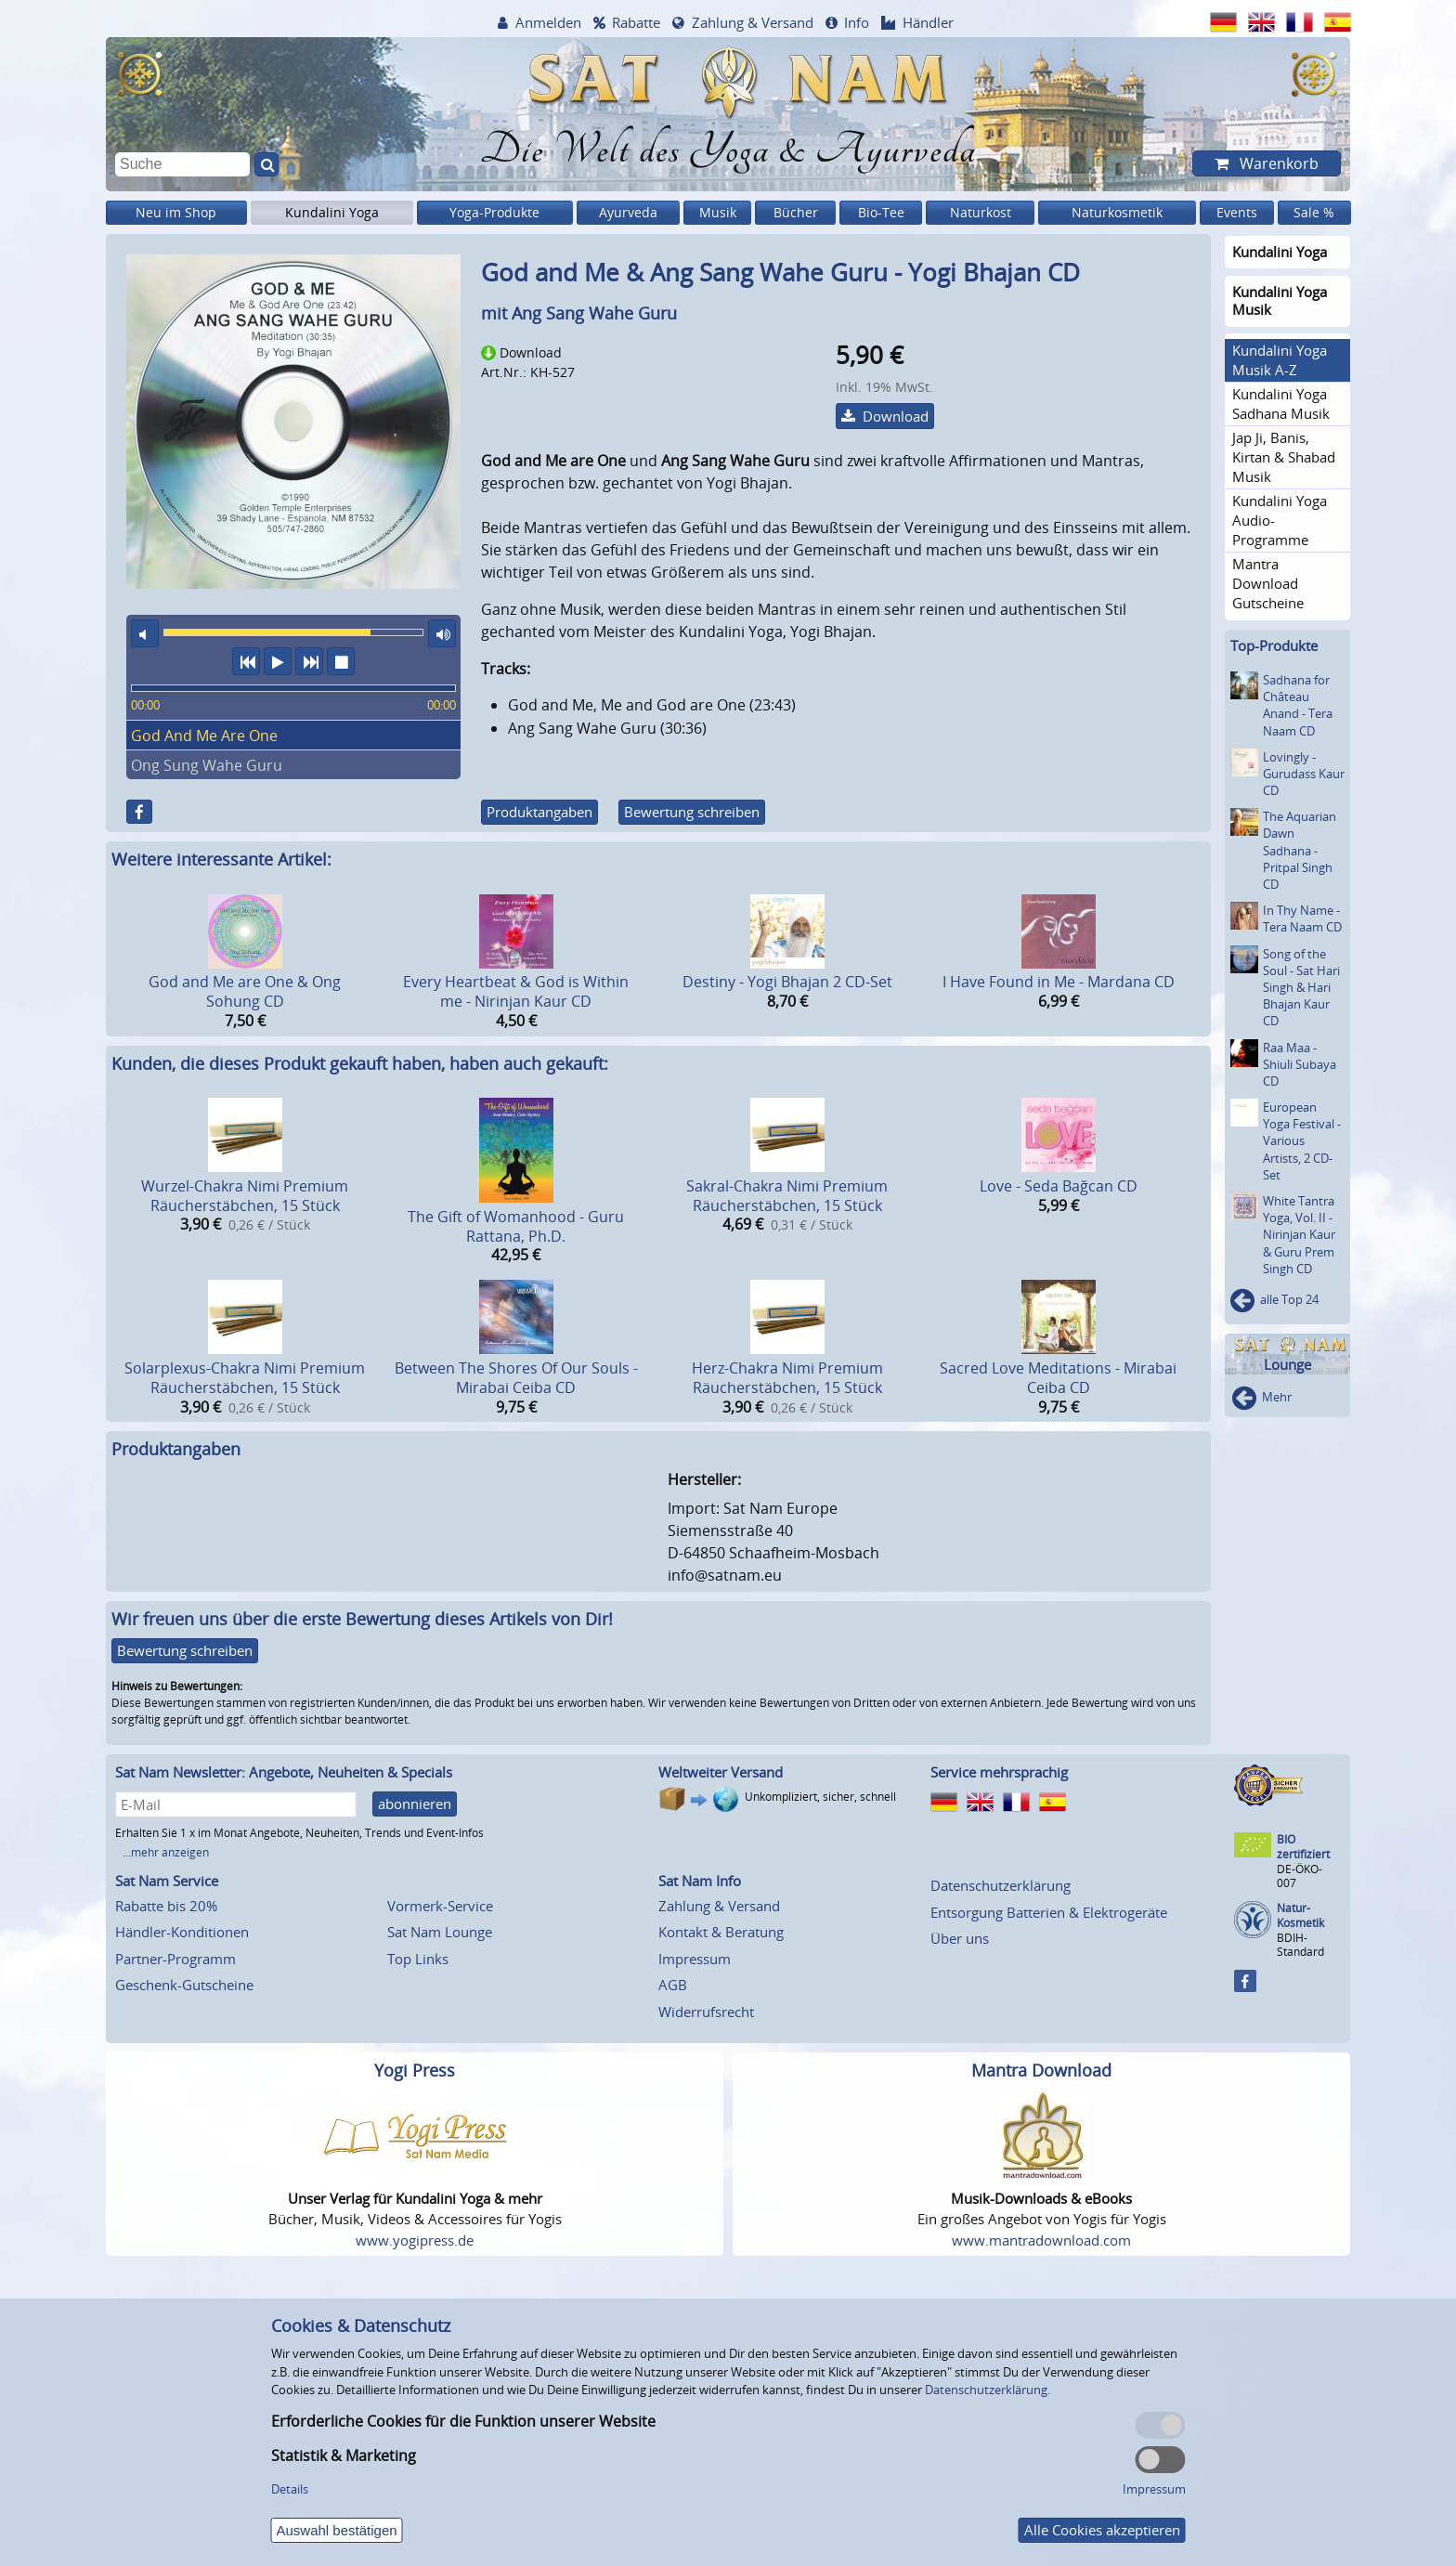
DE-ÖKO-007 (1299, 1875)
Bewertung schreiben (692, 811)
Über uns (959, 1938)
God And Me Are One (204, 735)
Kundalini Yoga (332, 212)
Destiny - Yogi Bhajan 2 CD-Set (787, 981)
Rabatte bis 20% (166, 1905)
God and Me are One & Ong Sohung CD (245, 991)
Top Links (417, 1958)
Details (289, 2489)
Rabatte (636, 22)
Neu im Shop (176, 212)
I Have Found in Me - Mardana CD (1058, 981)
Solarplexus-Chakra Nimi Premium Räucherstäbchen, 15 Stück (244, 1378)
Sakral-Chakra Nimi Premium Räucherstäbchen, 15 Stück (787, 1196)
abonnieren (414, 1803)
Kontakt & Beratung (721, 1931)
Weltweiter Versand (720, 1772)
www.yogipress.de (415, 2240)
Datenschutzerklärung (1000, 1885)
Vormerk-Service (440, 1905)
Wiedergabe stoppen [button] (341, 661)
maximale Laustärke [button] (442, 633)
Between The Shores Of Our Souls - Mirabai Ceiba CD (516, 1378)
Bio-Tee (881, 212)
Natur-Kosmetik (1300, 1915)
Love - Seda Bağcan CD (1059, 1186)
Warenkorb (1277, 163)
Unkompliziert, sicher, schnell (820, 1796)
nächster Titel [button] (309, 661)
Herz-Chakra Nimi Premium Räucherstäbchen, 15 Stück (787, 1378)
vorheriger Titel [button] (246, 661)
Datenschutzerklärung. (987, 2389)
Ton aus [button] (145, 633)
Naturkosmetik (1117, 212)
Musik (717, 212)
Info (856, 22)
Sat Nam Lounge (439, 1931)
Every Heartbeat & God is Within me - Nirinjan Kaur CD (516, 991)
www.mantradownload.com (1041, 2240)
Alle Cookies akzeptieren (1102, 2529)
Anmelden (548, 22)
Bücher (796, 212)
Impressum (694, 1958)
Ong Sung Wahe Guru (206, 765)
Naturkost (980, 212)
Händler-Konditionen (182, 1931)
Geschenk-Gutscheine (184, 1984)
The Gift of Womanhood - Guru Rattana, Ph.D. (516, 1226)
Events (1236, 212)
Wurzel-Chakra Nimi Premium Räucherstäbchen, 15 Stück (244, 1196)
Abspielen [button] (278, 661)
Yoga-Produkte (494, 212)
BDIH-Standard (1300, 1944)
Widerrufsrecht (706, 2011)
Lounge (1287, 1365)
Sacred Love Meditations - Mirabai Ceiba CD (1058, 1378)
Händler (928, 22)
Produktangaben (539, 811)
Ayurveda (628, 212)
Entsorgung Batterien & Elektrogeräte (1048, 1912)
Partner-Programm (175, 1958)
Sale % (1314, 212)
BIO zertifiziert (1303, 1846)
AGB (672, 1984)
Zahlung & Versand (752, 22)
